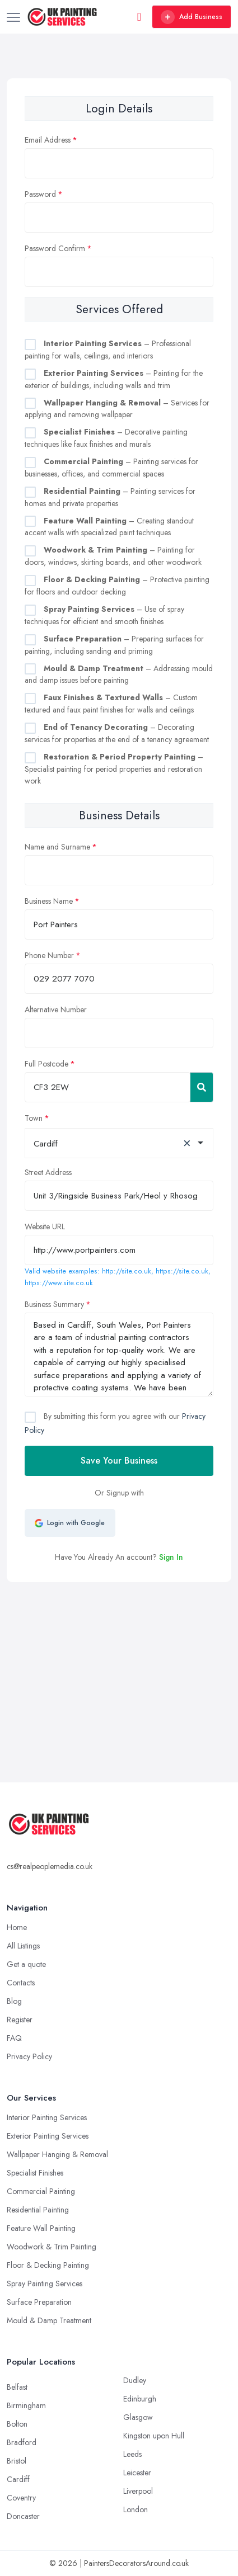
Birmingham (26, 2405)
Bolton (17, 2423)
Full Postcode (46, 1063)
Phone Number (49, 955)
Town (34, 1118)
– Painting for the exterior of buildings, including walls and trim (114, 379)
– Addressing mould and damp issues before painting (119, 674)
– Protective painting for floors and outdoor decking (117, 585)
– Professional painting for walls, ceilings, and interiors (108, 349)
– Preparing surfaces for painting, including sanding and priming (114, 645)
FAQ (14, 2038)
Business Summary (54, 1304)
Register (19, 2019)
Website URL (45, 1226)
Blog (14, 2001)
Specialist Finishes (35, 2172)
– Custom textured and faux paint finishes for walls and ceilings (111, 703)
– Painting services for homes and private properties (110, 497)
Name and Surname (57, 846)
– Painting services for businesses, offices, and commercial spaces (111, 467)
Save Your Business (119, 1460)
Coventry (21, 2497)
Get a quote (26, 1964)
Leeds (132, 2454)
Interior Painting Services (47, 2117)
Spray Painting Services (44, 2283)
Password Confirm (55, 248)
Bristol (16, 2460)
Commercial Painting (41, 2191)
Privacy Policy (29, 2056)
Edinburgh (139, 2398)
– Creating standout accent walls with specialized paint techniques (109, 527)
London (135, 2509)
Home (17, 1927)
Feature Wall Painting (41, 2228)
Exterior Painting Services (47, 2135)
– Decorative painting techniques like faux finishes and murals (106, 438)
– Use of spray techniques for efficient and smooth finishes (104, 615)
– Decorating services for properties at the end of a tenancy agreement (117, 733)
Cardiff (18, 2479)
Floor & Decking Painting (48, 2265)
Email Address (48, 139)
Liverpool (138, 2491)
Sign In (171, 1557)
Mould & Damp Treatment (49, 2320)
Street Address (48, 1172)
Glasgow (138, 2417)
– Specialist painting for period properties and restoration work (114, 768)
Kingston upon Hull (153, 2435)
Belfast (17, 2387)
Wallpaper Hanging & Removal (57, 2154)
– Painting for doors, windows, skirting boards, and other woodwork (113, 556)
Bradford (21, 2442)
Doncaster (23, 2516)
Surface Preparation (39, 2302)
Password (40, 194)
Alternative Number (56, 1009)
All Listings (23, 1945)
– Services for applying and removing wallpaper (117, 409)
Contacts (21, 1982)
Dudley (134, 2380)
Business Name (49, 901)
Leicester (137, 2472)
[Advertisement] (120, 1649)
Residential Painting (38, 2209)
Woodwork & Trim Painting (51, 2246)
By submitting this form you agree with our (115, 1423)
